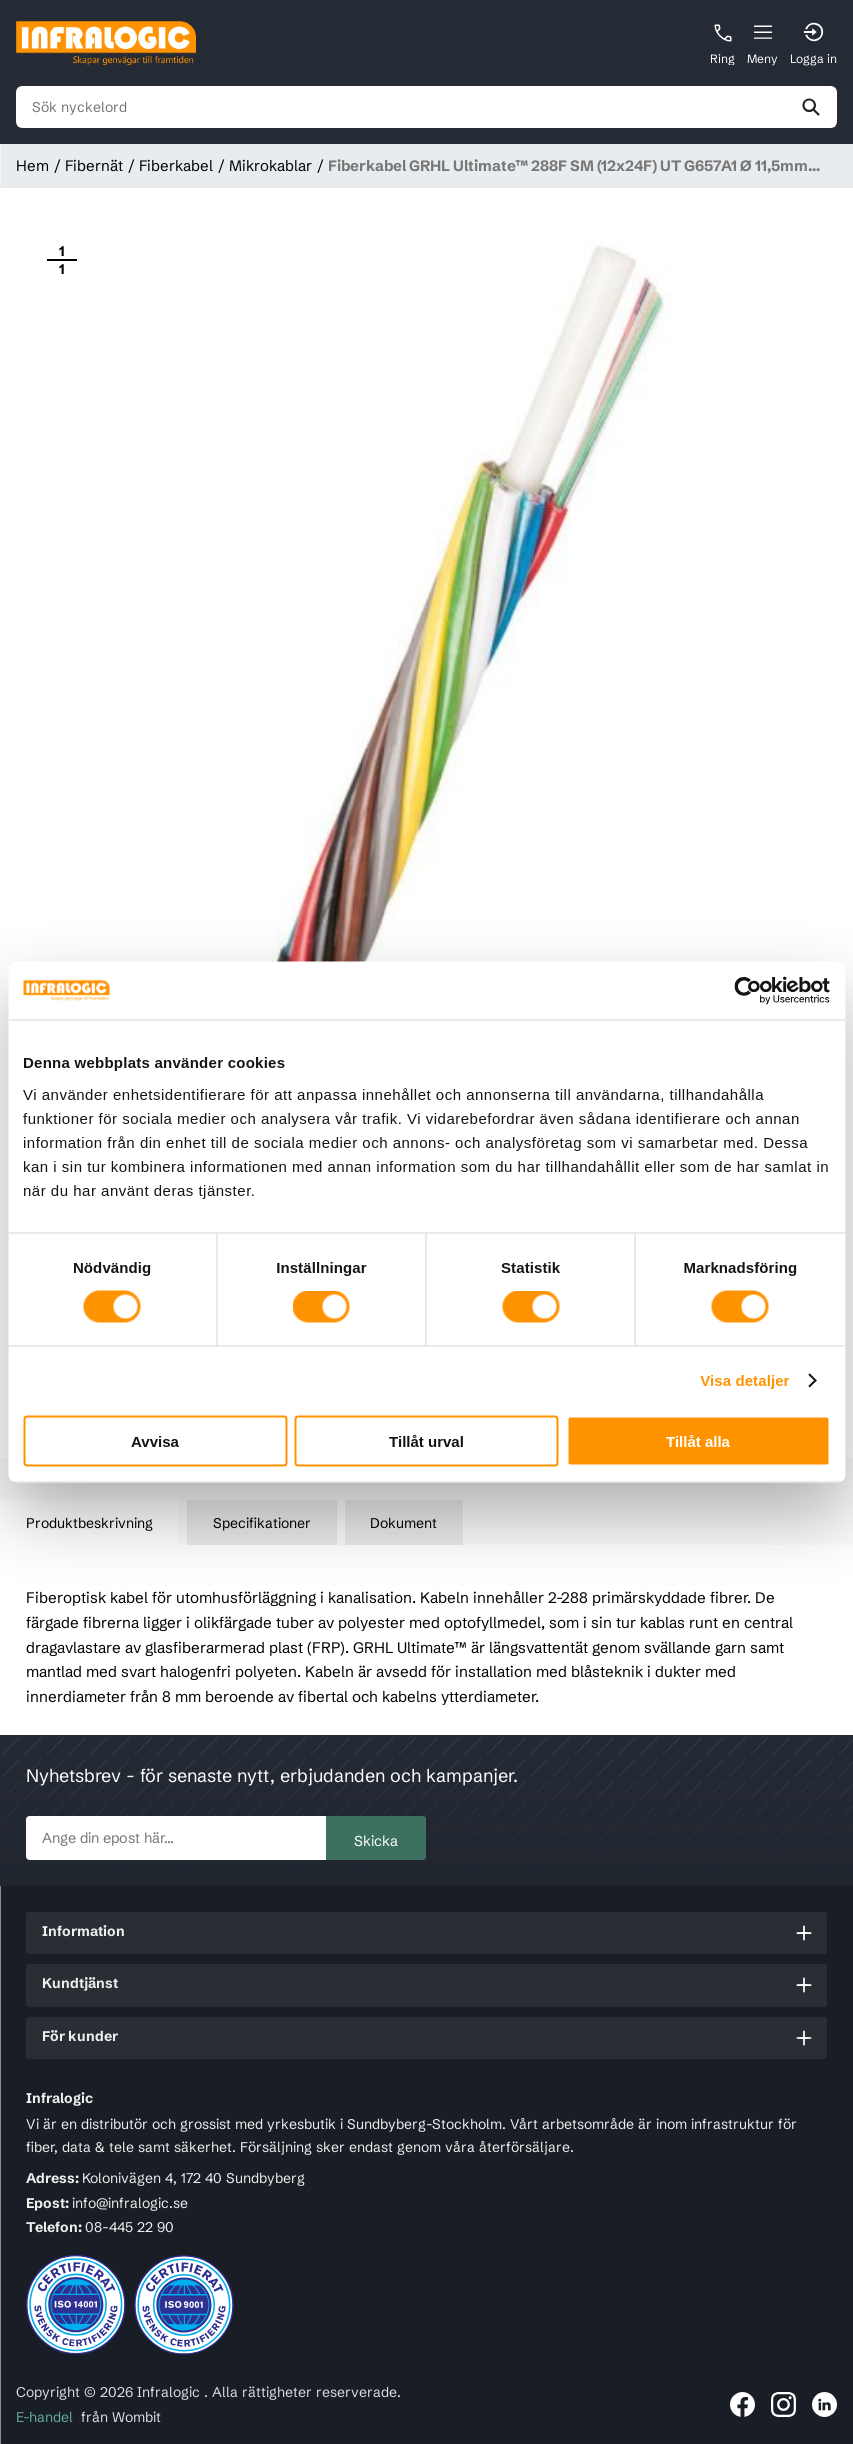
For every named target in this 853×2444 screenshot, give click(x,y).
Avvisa (155, 1440)
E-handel (44, 2417)
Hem (32, 165)
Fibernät (94, 165)
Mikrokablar (270, 165)
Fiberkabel (176, 165)
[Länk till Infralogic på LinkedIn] (824, 2404)
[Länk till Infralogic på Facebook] (742, 2404)
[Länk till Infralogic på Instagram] (783, 2404)
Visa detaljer (744, 1380)
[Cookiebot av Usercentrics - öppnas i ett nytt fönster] (742, 991)
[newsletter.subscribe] (176, 1838)
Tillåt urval (426, 1440)
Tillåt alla (698, 1440)
